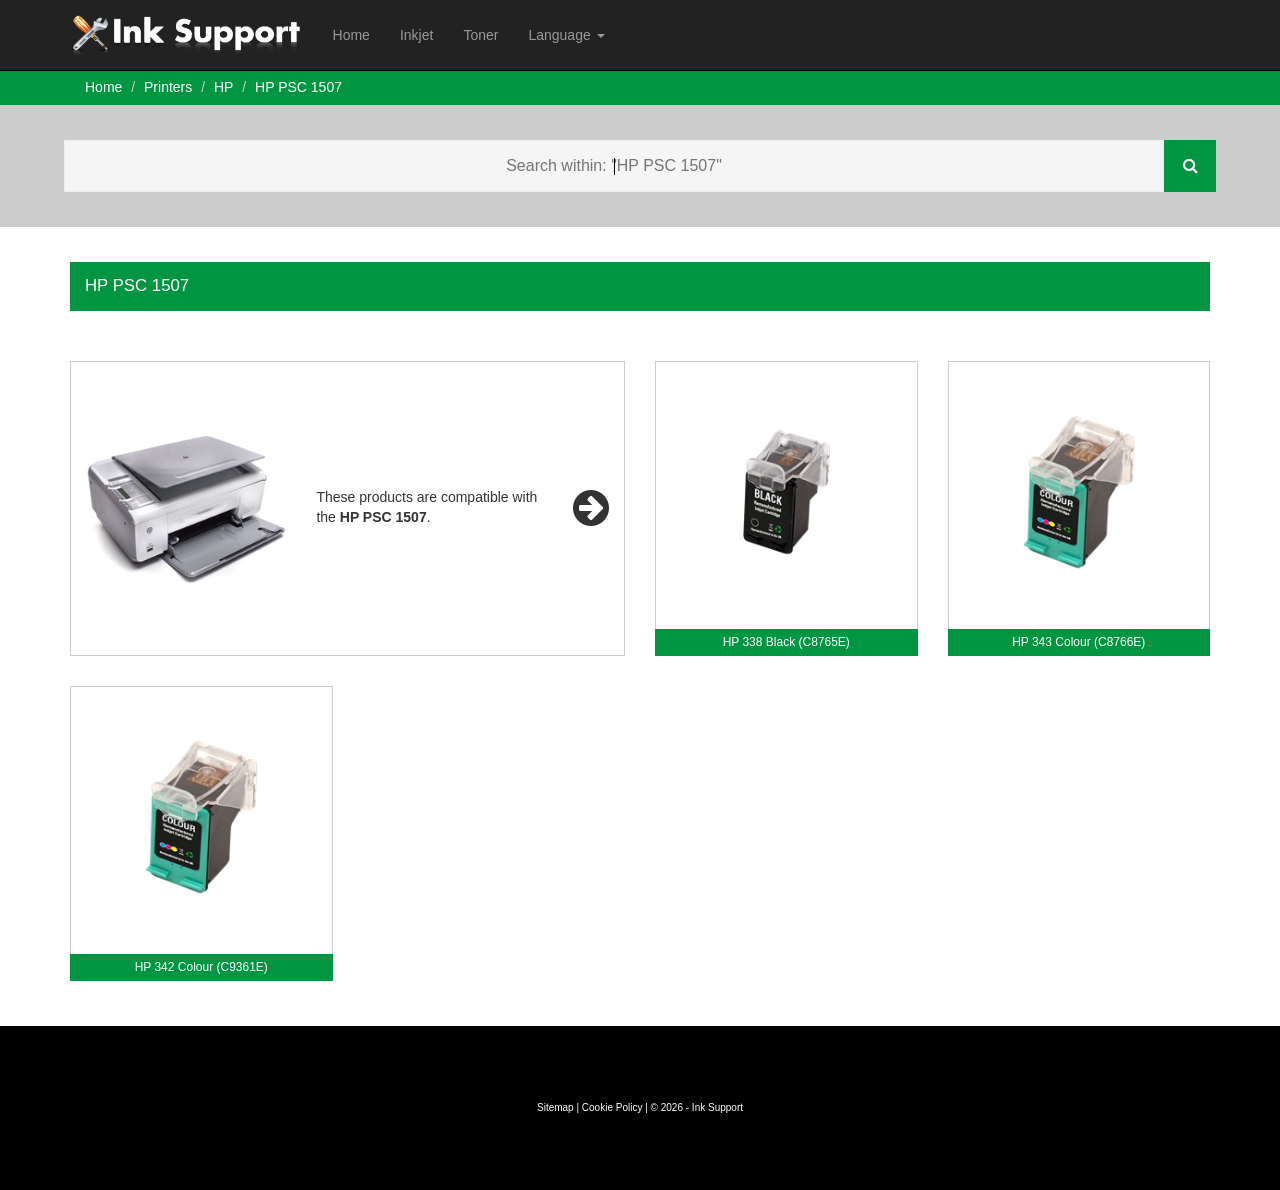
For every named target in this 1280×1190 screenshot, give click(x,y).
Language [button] (566, 35)
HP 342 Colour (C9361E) (201, 967)
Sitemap (555, 1107)
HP (223, 87)
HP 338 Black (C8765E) (786, 642)
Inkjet (416, 35)
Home (351, 35)
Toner (480, 35)
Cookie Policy (612, 1107)
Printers (168, 87)
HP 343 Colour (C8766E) (1078, 642)
